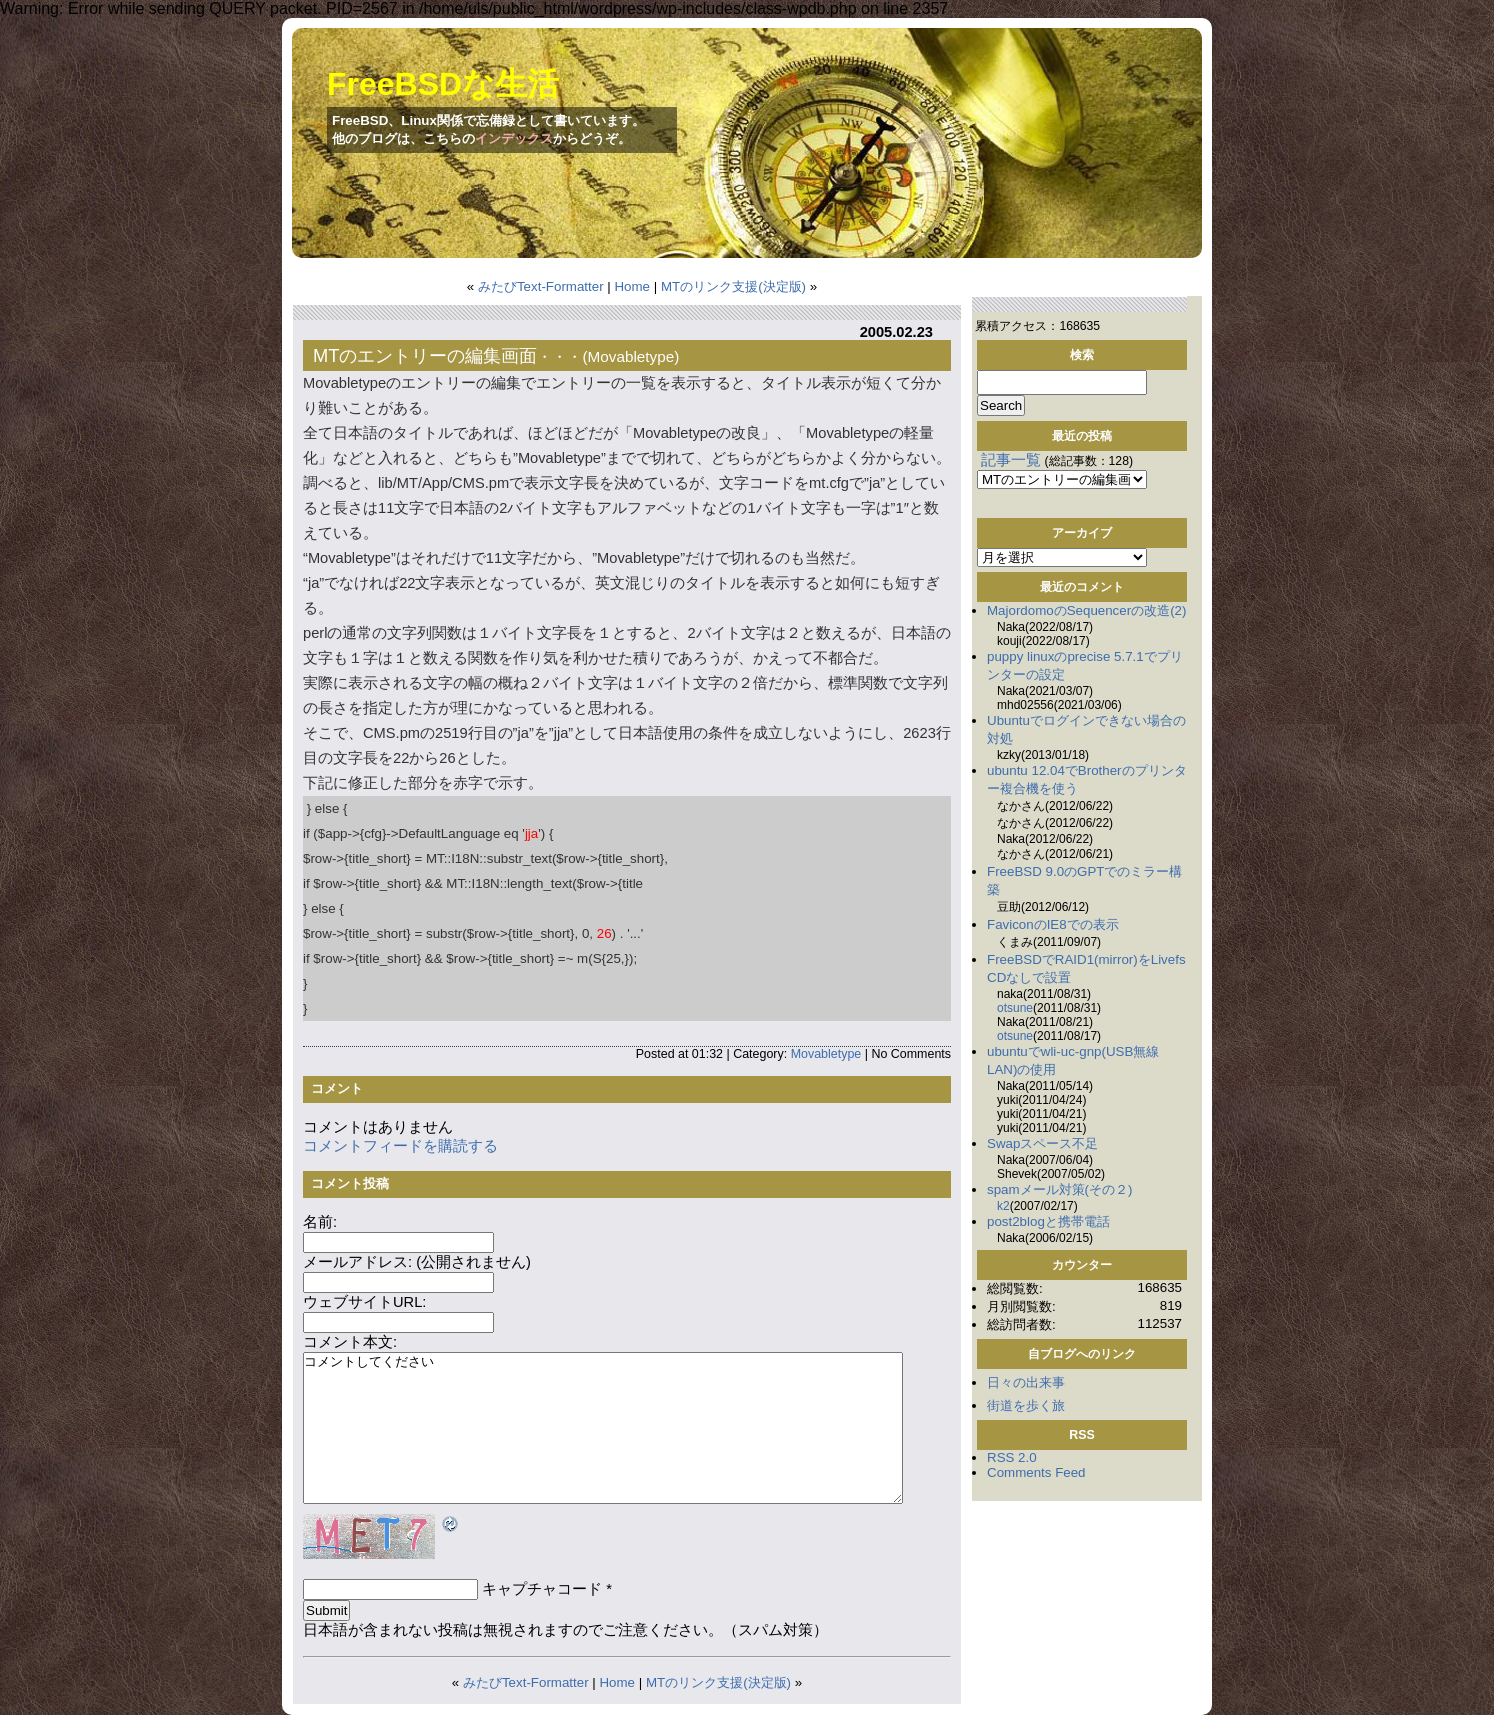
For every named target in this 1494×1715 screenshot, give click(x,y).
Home (632, 286)
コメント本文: (350, 1342)
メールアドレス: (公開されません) (417, 1262)
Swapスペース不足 (1042, 1143)
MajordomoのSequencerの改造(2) (1086, 610)
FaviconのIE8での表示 (1053, 924)
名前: (320, 1222)
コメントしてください (603, 1428)
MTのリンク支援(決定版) (733, 286)
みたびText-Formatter (541, 286)
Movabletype (631, 356)
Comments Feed (1036, 1472)
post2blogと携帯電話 (1048, 1221)
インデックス (514, 138)
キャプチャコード (542, 1589)
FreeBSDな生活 (443, 84)
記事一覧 (1011, 460)
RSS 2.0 (1012, 1457)
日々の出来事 (1026, 1382)
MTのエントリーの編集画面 (425, 355)
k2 (1003, 1206)
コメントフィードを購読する (400, 1146)
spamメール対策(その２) (1059, 1189)
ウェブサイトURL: (364, 1302)
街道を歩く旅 (1026, 1405)
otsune (1015, 1008)
